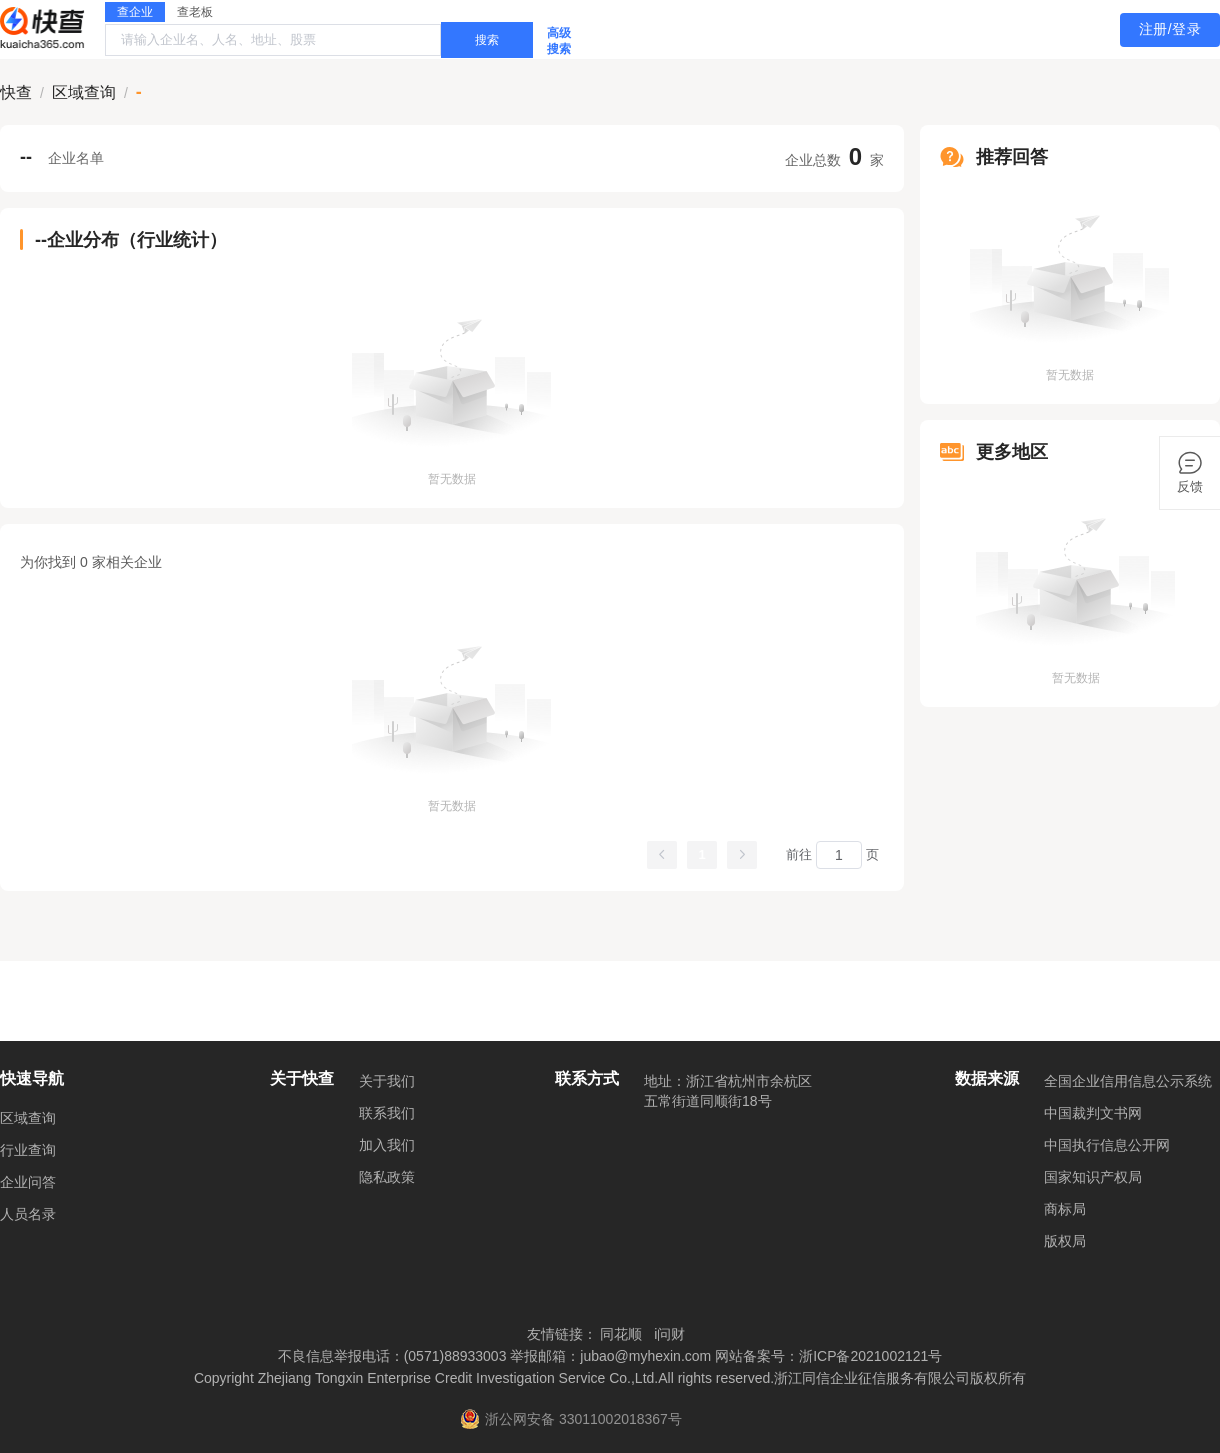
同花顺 (621, 1334)
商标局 (1065, 1209)
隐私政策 (387, 1177)
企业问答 (28, 1182)
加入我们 (387, 1145)
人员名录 (28, 1214)
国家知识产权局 (1093, 1177)
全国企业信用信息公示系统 (1128, 1081)
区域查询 (28, 1118)
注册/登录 (1170, 29)
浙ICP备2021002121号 (870, 1356)
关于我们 (387, 1081)
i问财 (669, 1334)
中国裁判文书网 (1093, 1113)
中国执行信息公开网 (1107, 1145)
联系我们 (387, 1113)
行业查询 (28, 1150)
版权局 (1065, 1241)
